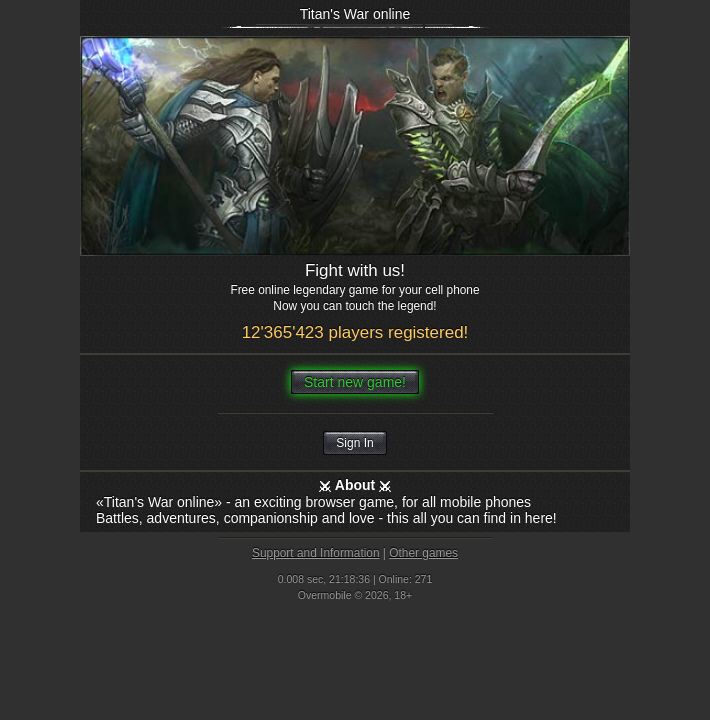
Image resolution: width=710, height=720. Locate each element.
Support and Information (316, 553)
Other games (423, 553)
